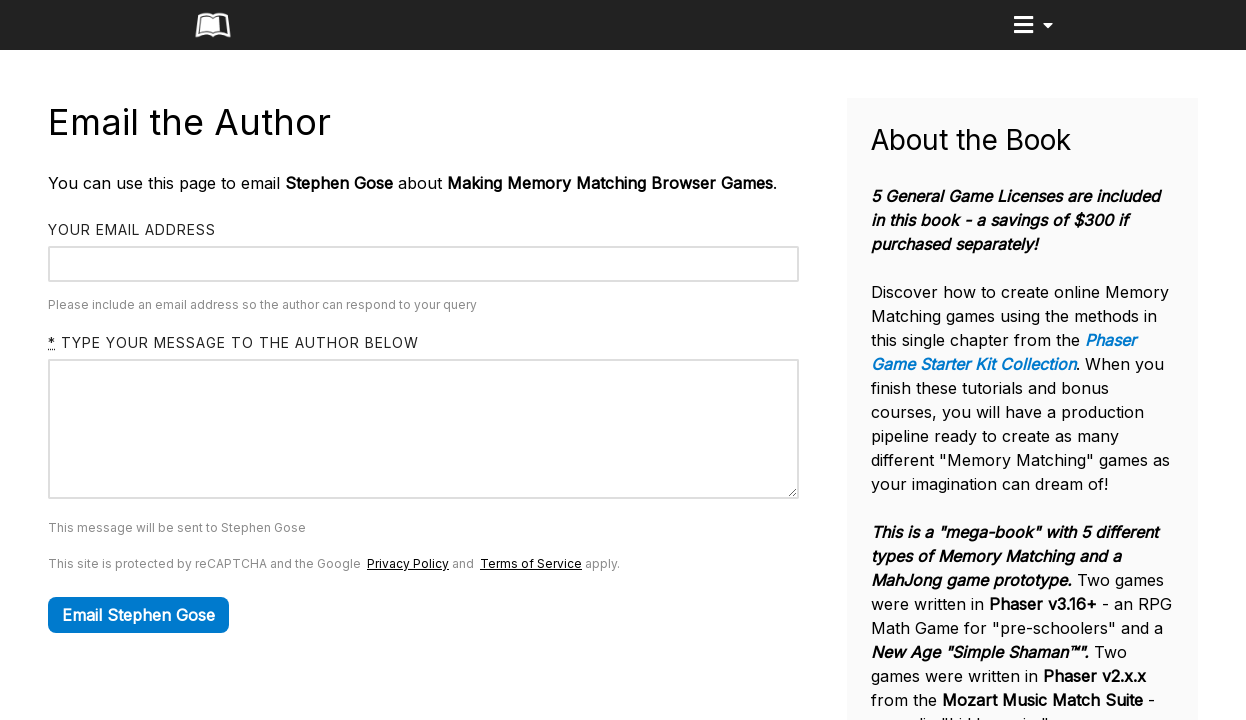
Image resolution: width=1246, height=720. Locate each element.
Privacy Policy (408, 593)
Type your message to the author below (233, 342)
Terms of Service (531, 593)
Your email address (132, 229)
